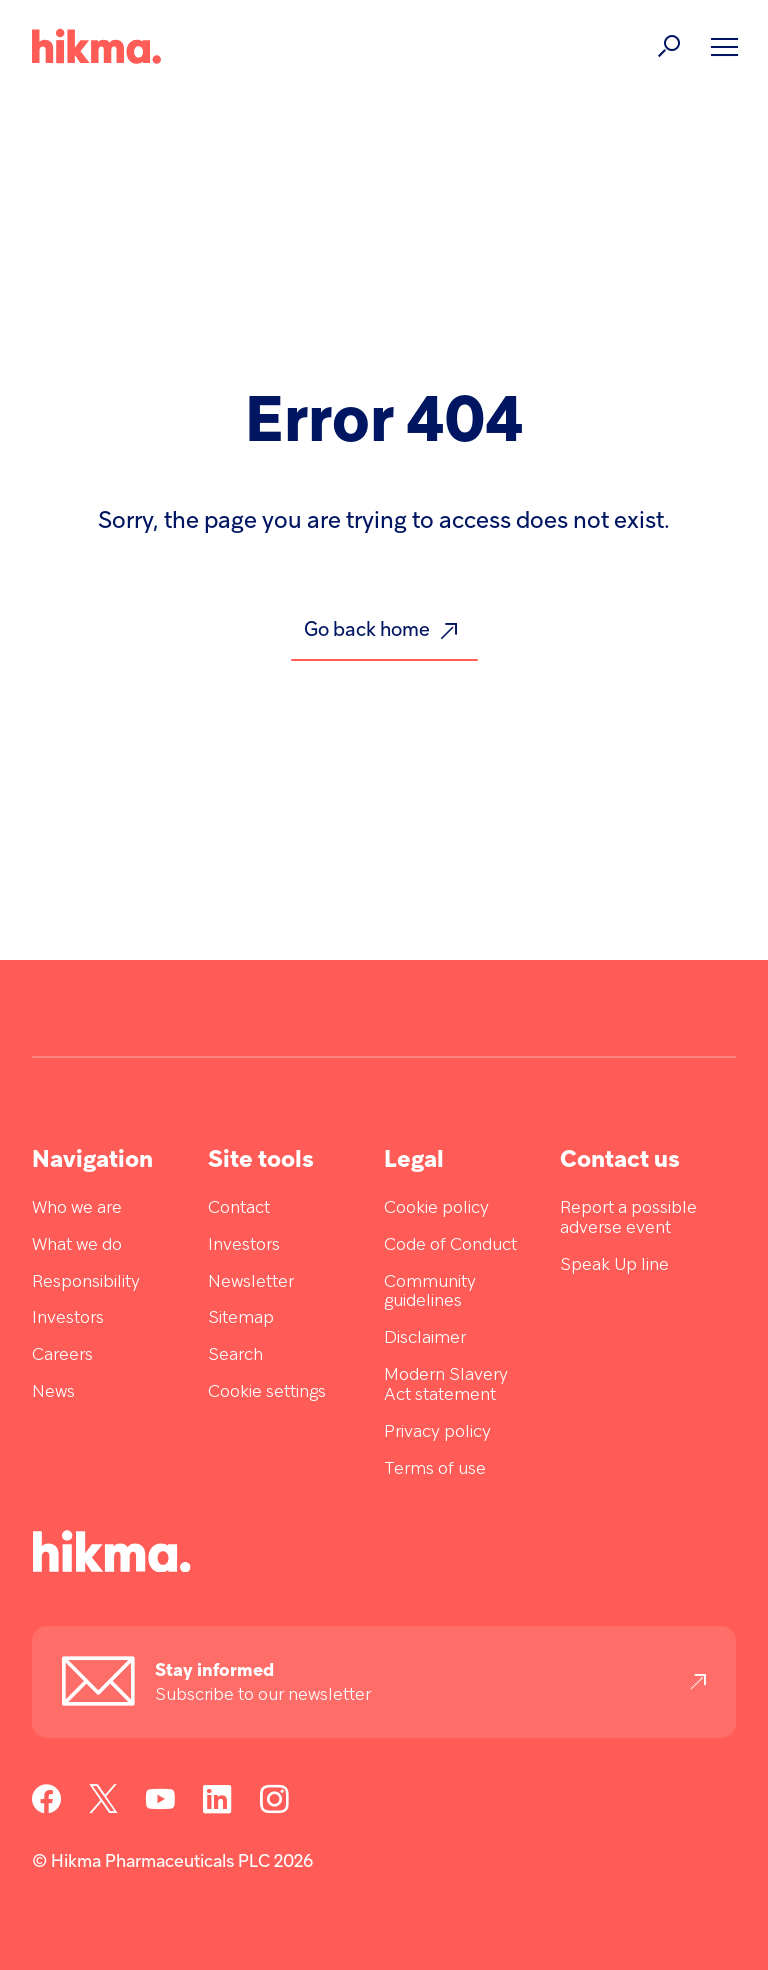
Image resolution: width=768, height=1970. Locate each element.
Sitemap (241, 1318)
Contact (239, 1208)
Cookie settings (267, 1392)
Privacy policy (437, 1432)
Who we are (77, 1208)
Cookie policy (436, 1208)
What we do (77, 1245)
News (53, 1392)
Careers (62, 1355)
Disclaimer (425, 1338)
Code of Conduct (450, 1245)
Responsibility (86, 1282)
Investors (68, 1318)
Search (235, 1355)
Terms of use (435, 1469)
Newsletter (251, 1282)
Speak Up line (614, 1265)
